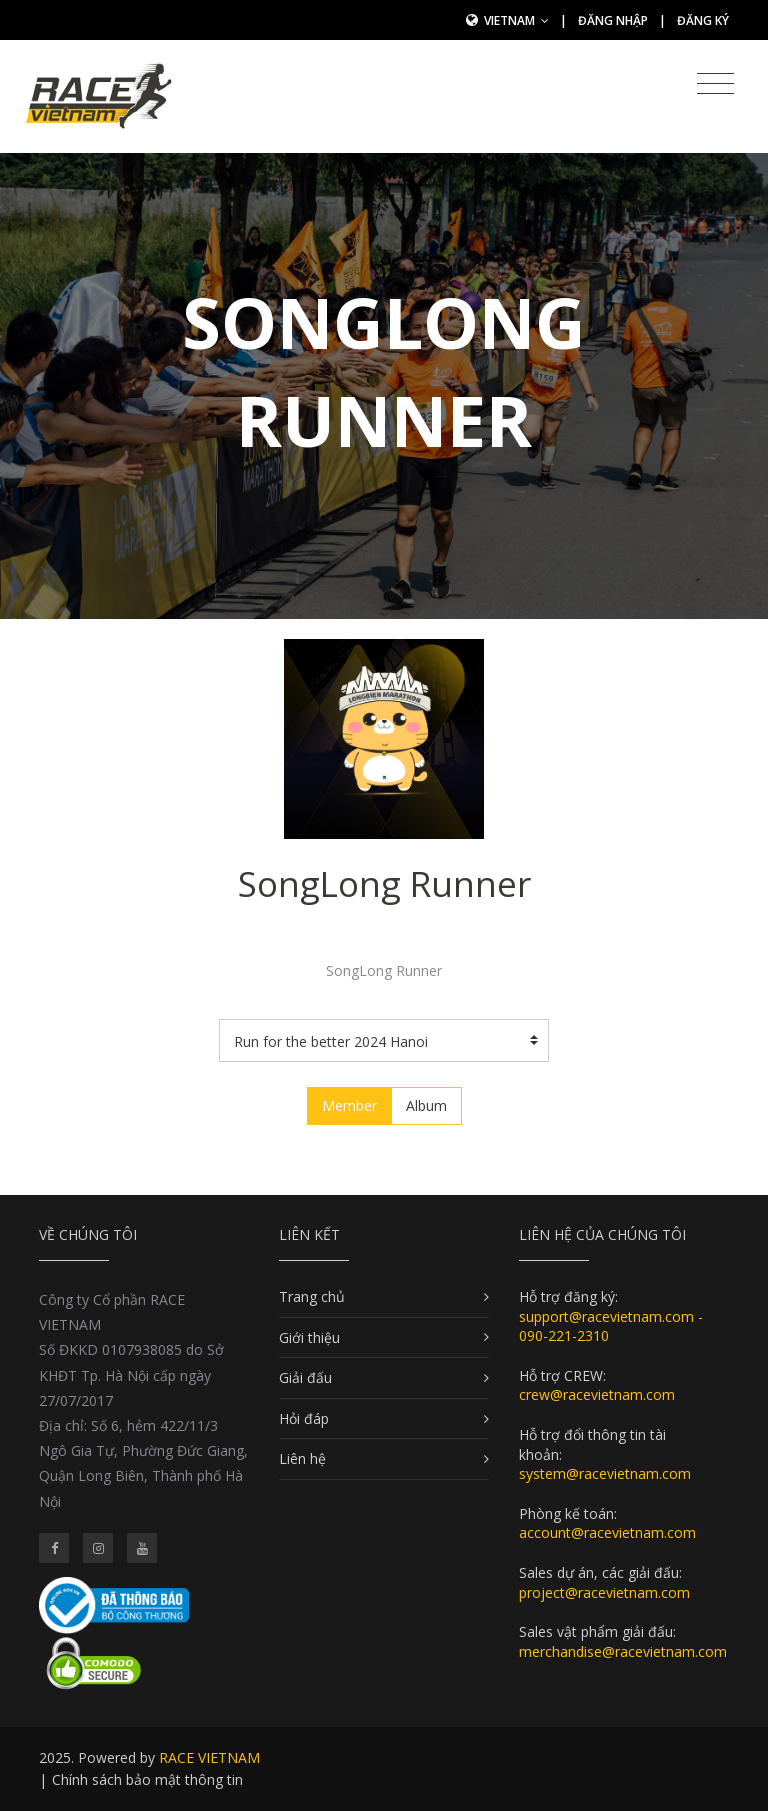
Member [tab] (349, 1105)
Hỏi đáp (304, 1418)
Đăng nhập (613, 20)
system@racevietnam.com (605, 1473)
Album (426, 1105)
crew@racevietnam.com (597, 1394)
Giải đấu (305, 1377)
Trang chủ (312, 1296)
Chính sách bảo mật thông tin (147, 1779)
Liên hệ (302, 1458)
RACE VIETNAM (209, 1757)
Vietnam (516, 20)
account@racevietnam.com (607, 1532)
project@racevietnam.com (604, 1592)
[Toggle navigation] (715, 84)
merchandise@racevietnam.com (623, 1651)
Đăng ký (703, 20)
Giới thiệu (309, 1337)
